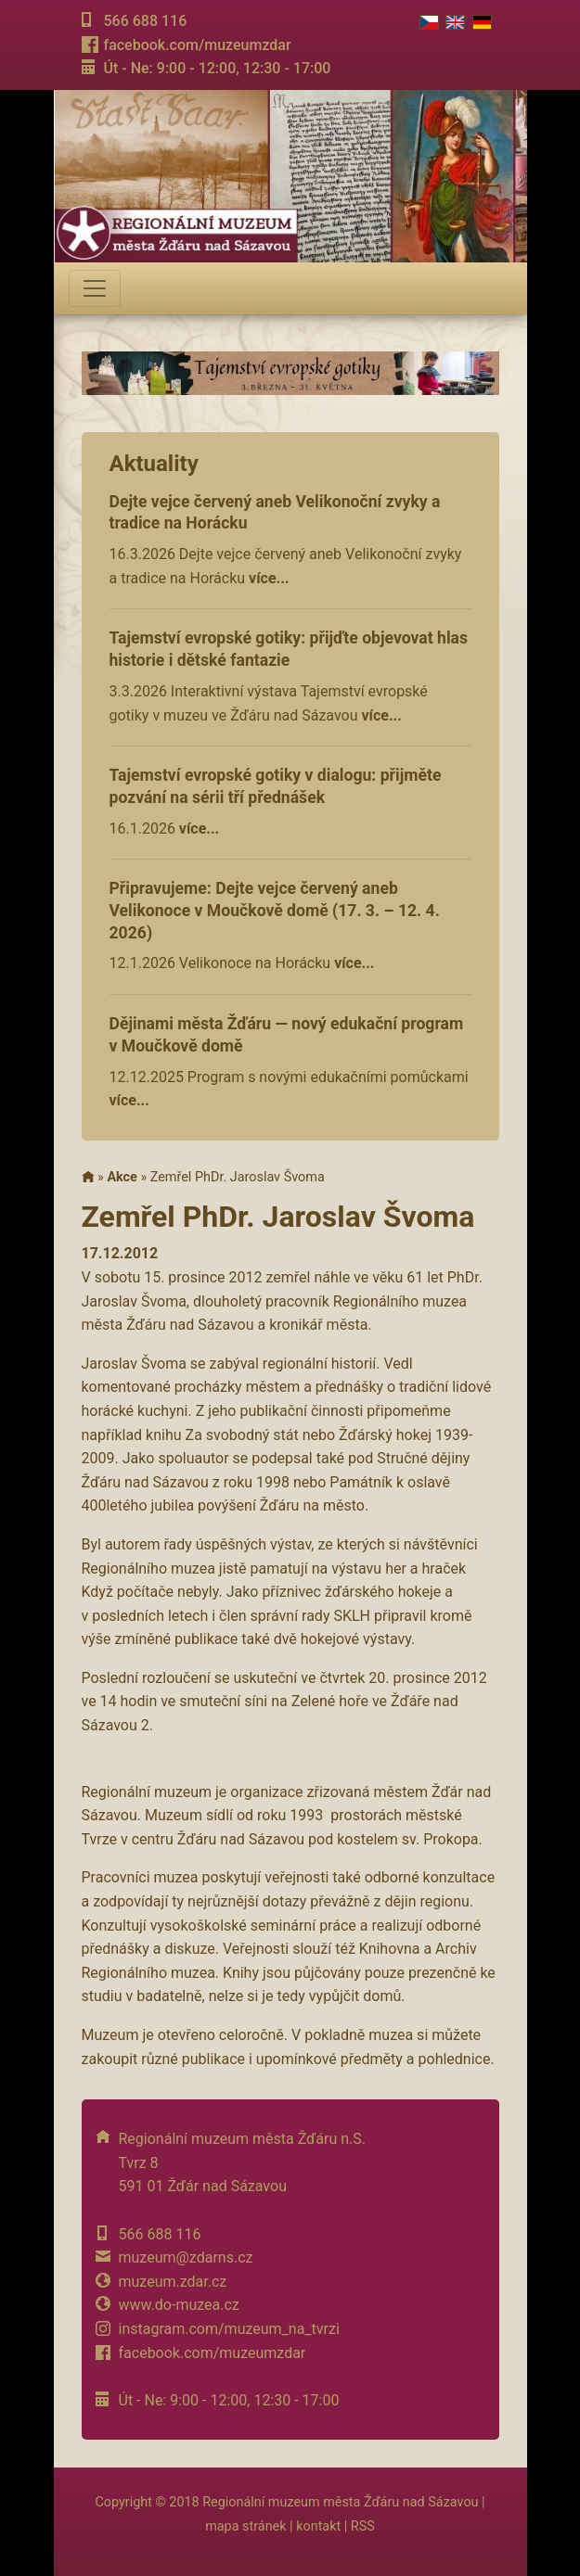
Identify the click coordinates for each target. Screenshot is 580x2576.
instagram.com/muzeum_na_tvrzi (229, 2329)
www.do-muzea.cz (179, 2305)
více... (269, 578)
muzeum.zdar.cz (173, 2281)
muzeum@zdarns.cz (186, 2257)
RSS (363, 2526)
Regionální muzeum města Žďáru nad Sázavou (340, 2502)
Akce (121, 1177)
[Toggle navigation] (95, 288)
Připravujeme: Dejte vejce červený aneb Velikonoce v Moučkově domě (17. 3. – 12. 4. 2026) (275, 910)
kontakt (318, 2526)
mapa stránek (245, 2526)
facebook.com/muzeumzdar (196, 45)
